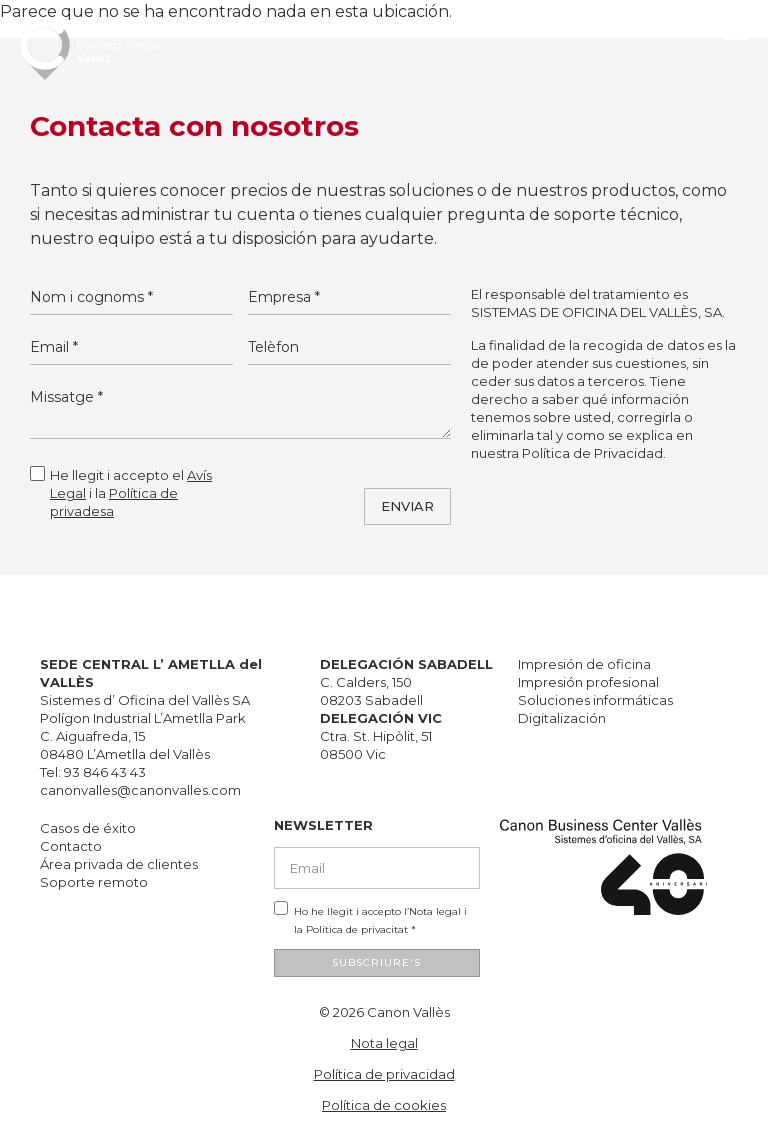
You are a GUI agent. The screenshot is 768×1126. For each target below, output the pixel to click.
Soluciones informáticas (595, 700)
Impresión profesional (588, 682)
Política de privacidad (384, 1074)
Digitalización (562, 718)
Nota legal (435, 911)
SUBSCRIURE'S (376, 962)
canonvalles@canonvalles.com (140, 790)
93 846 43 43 (105, 772)
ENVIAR (407, 506)
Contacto (71, 846)
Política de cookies (384, 1105)
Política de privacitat (357, 929)
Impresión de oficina (584, 664)
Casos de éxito (88, 828)
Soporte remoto (94, 882)
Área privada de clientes (119, 864)
